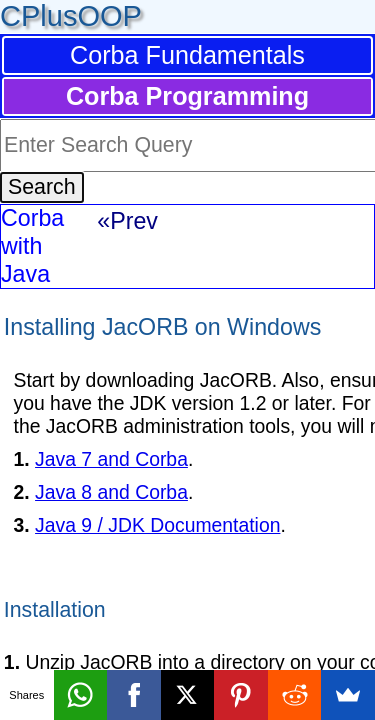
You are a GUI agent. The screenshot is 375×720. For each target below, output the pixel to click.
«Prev (127, 221)
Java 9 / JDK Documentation (157, 525)
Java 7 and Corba (111, 459)
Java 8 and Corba (111, 492)
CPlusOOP (71, 16)
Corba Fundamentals (187, 55)
